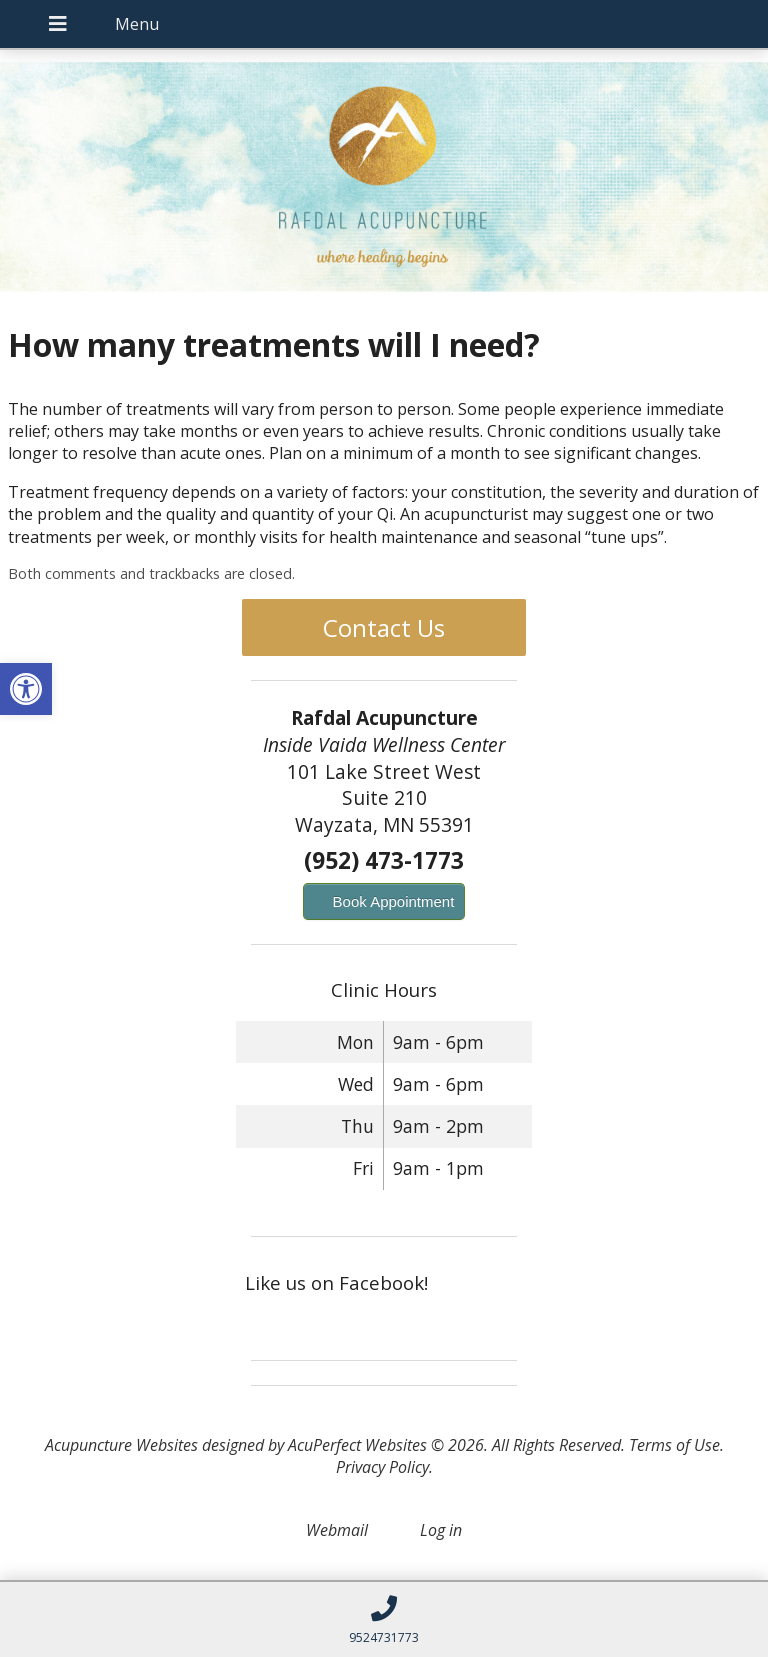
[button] (26, 689)
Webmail (337, 1530)
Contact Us (384, 627)
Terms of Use (674, 1445)
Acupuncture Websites (121, 1445)
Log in (441, 1530)
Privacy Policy (382, 1467)
